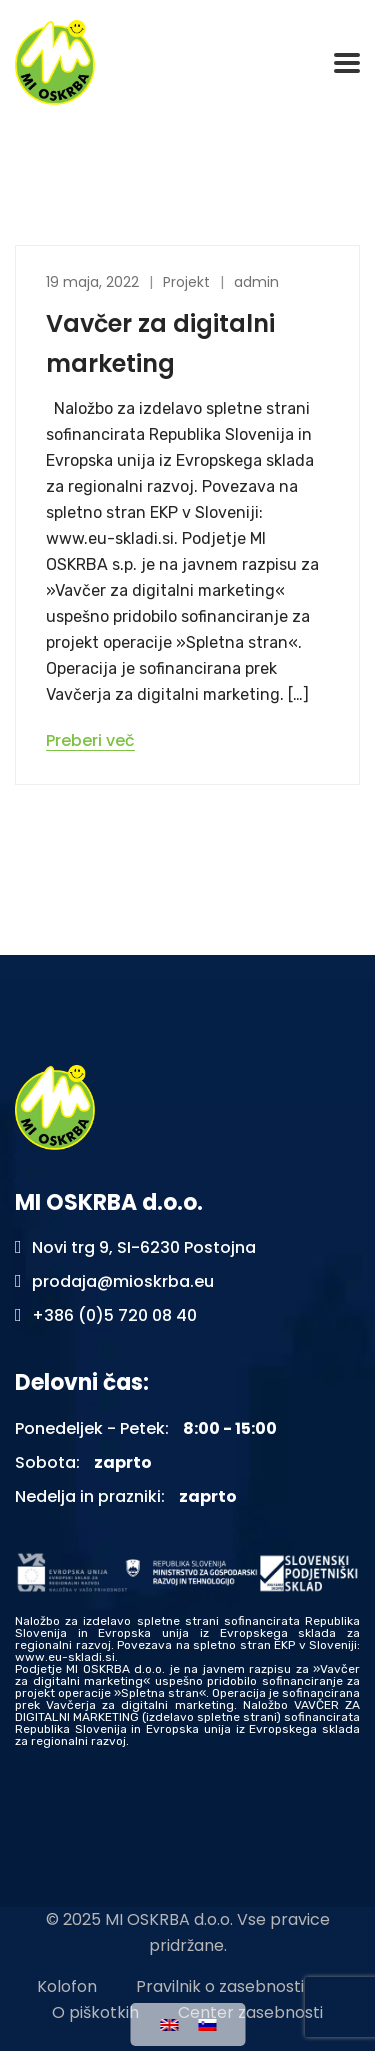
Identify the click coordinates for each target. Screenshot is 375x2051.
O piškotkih (95, 2012)
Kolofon (67, 1986)
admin (256, 282)
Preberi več (90, 741)
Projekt (186, 282)
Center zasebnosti (250, 2012)
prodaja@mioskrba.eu (123, 1281)
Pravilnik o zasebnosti (220, 1986)
